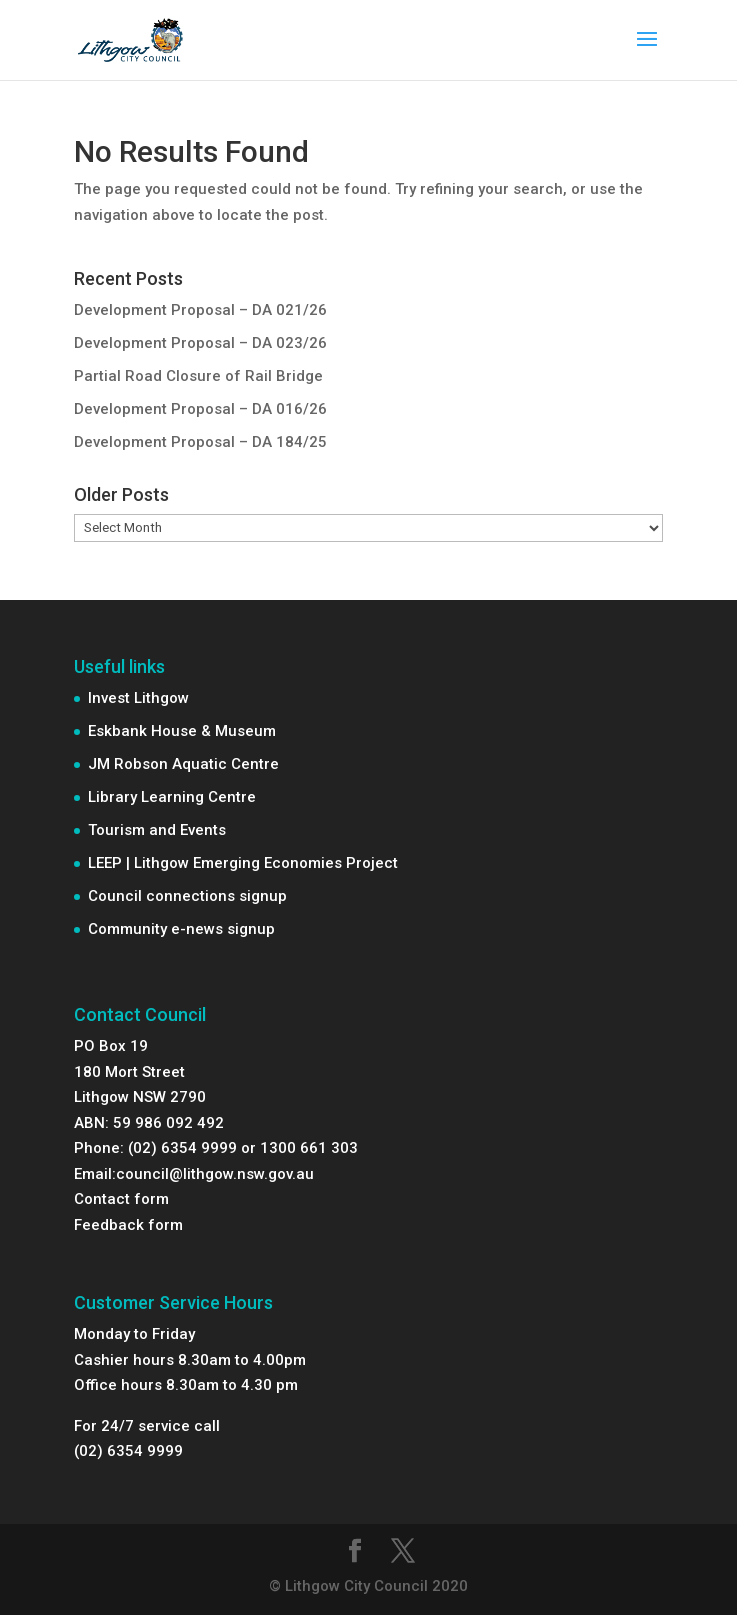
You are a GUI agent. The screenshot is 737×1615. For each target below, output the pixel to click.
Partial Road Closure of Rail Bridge (198, 376)
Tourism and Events (157, 830)
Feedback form (128, 1225)
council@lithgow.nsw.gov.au (215, 1174)
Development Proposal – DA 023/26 (200, 343)
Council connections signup (187, 896)
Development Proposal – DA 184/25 (200, 442)
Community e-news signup (181, 929)
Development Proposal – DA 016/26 (200, 409)
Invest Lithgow (138, 698)
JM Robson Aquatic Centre (183, 764)
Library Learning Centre (172, 797)
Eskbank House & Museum (182, 731)
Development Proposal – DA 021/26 (200, 310)
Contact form (121, 1199)
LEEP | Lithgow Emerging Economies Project (243, 863)
